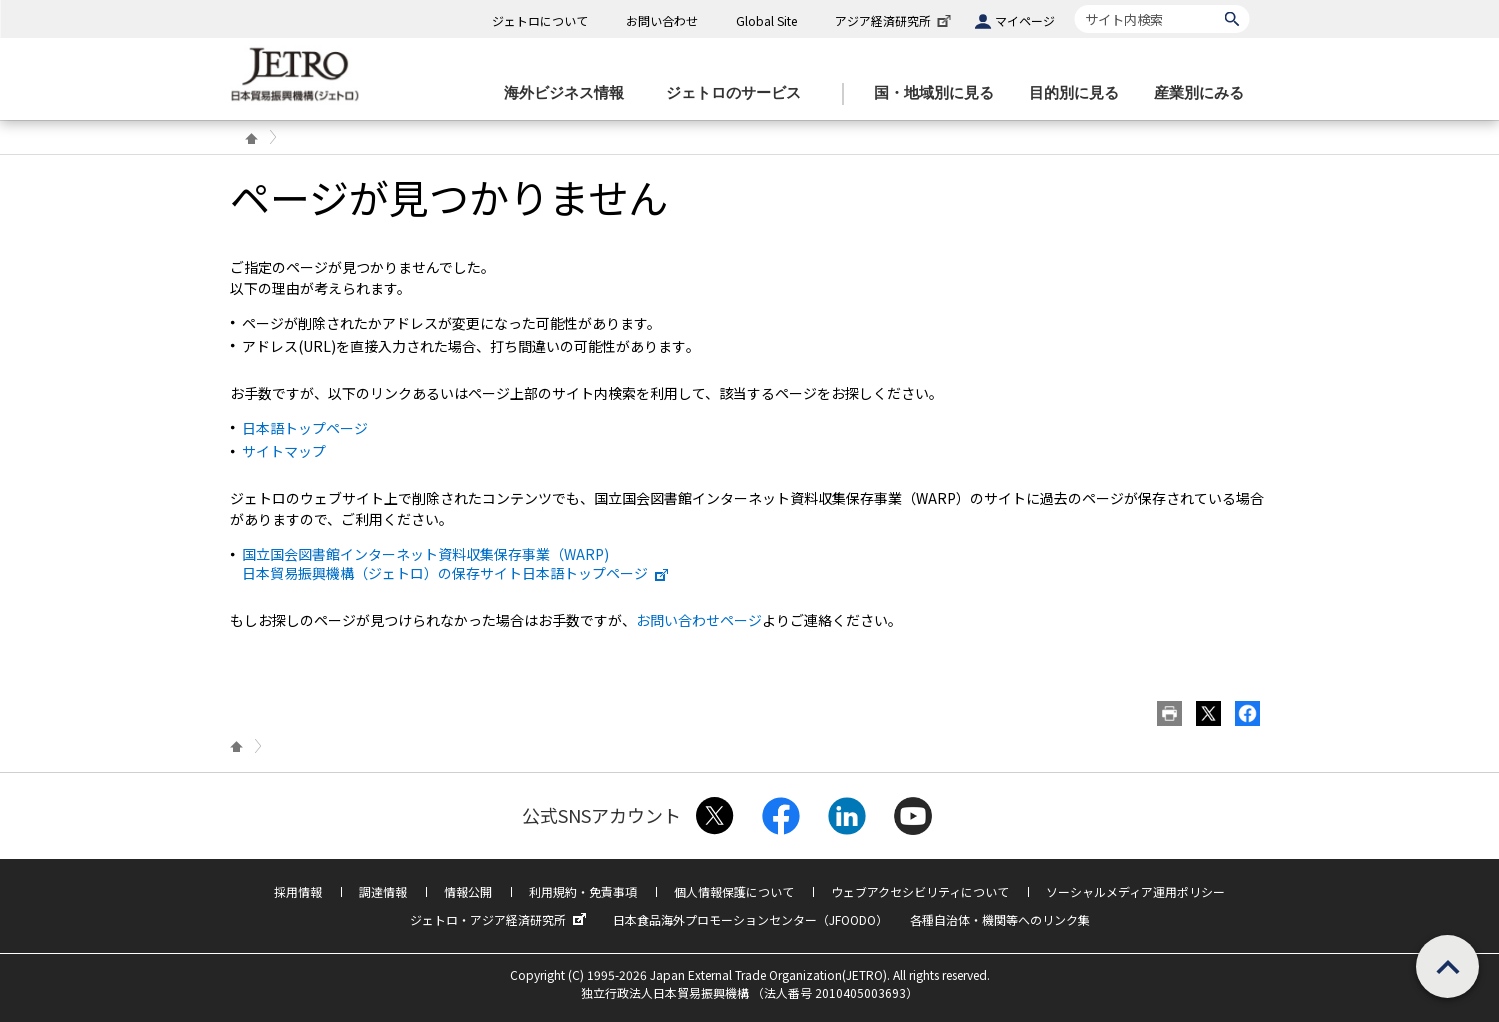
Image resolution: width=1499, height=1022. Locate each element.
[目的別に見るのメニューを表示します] (1080, 93)
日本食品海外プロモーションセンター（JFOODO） (750, 919)
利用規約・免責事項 (583, 891)
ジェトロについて (540, 20)
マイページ (1025, 20)
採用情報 (298, 891)
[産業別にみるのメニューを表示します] (1205, 93)
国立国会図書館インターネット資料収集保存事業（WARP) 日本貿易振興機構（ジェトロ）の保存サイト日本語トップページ (456, 563)
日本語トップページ (305, 428)
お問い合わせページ (699, 620)
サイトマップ (284, 451)
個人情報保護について (734, 891)
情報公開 (468, 891)
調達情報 (383, 891)
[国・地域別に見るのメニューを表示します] (940, 93)
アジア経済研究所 (895, 20)
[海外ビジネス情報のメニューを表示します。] (570, 93)
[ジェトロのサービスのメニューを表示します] (739, 93)
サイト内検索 (1074, 4)
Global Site (766, 20)
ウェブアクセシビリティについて (920, 891)
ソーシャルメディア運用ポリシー (1135, 891)
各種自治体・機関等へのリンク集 (1000, 919)
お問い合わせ (662, 20)
